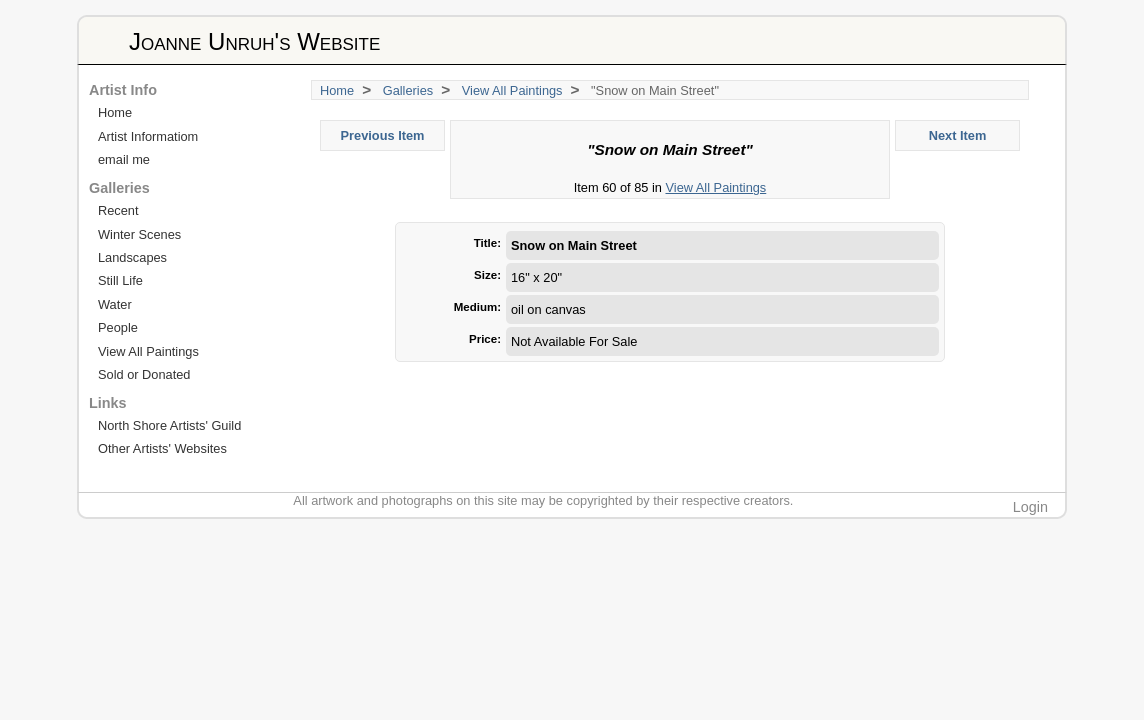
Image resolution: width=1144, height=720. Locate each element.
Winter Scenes (139, 234)
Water (115, 304)
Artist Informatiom (148, 136)
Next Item (958, 135)
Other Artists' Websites (162, 448)
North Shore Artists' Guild (169, 425)
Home (337, 90)
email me (124, 159)
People (118, 327)
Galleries (408, 90)
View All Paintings (512, 90)
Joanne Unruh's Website (254, 41)
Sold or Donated (144, 374)
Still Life (120, 280)
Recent (118, 210)
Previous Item (383, 135)
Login (1030, 507)
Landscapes (132, 257)
